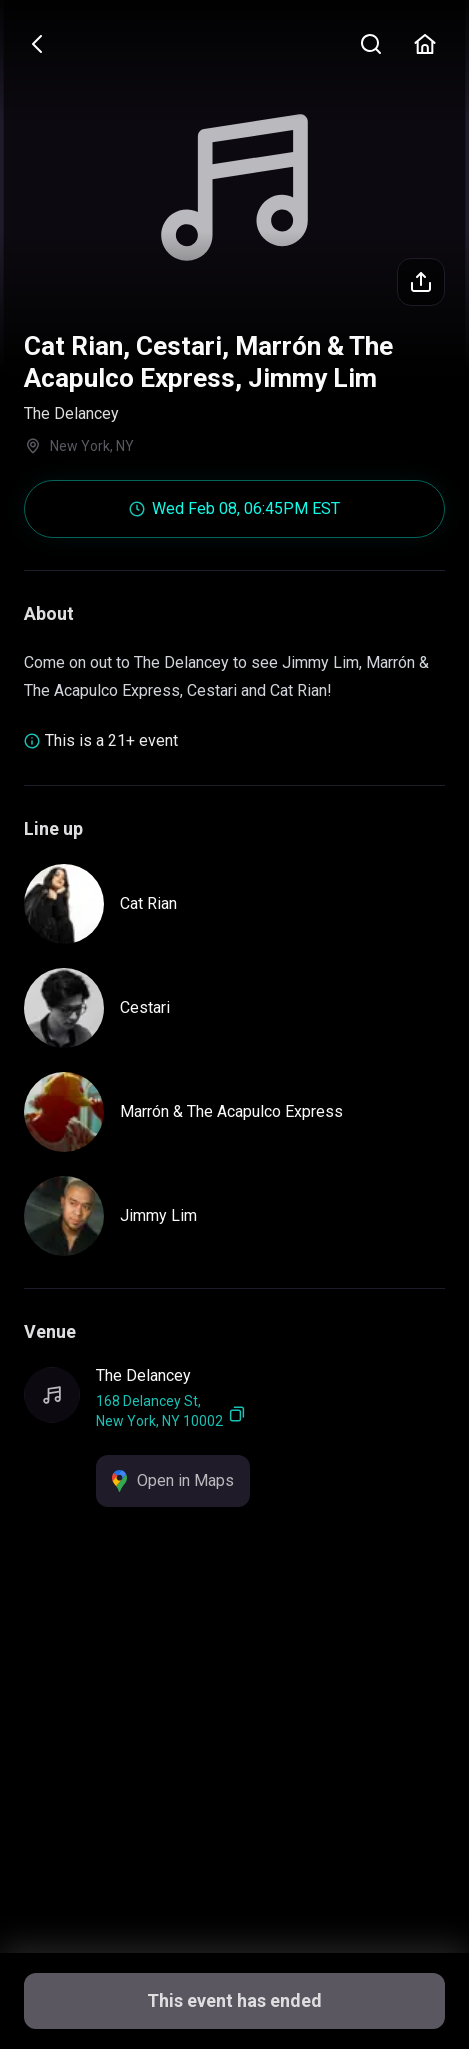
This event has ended (234, 2000)
